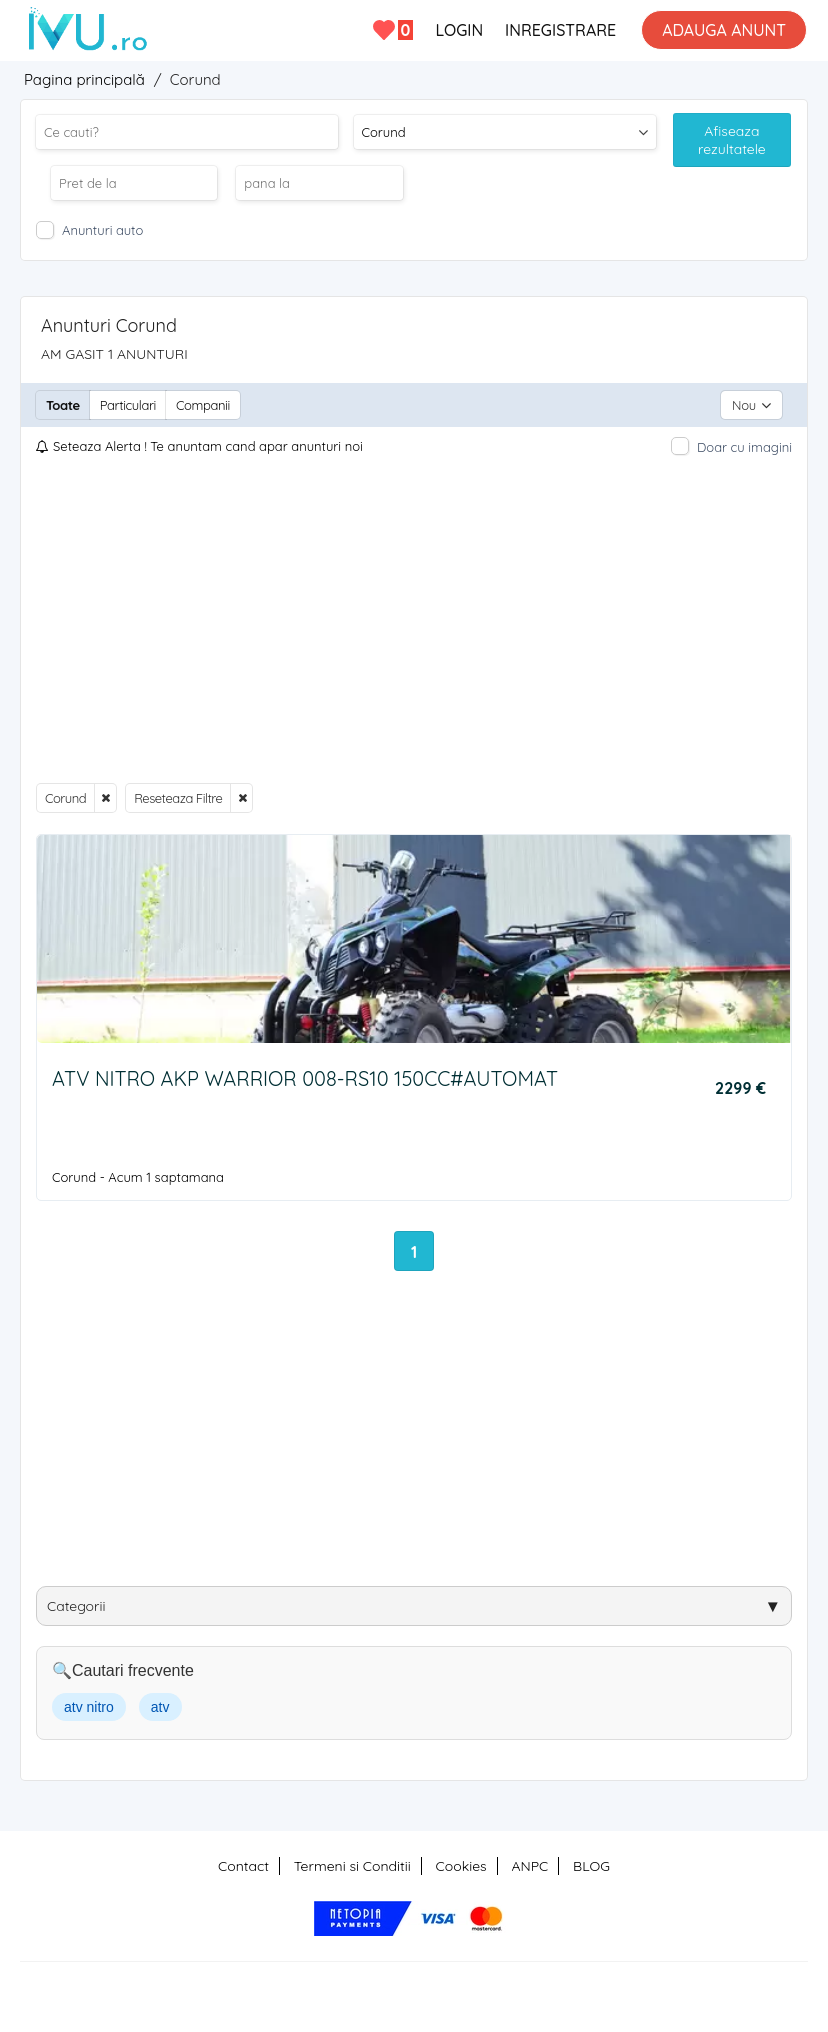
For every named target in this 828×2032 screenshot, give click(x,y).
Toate (63, 405)
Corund (65, 798)
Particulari (128, 405)
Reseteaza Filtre (178, 798)
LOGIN (459, 30)
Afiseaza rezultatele (732, 140)
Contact (243, 1866)
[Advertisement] (414, 620)
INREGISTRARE (560, 30)
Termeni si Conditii (352, 1866)
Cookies (461, 1866)
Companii (203, 405)
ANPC (529, 1866)
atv (160, 1707)
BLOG (591, 1866)
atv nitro (89, 1707)
